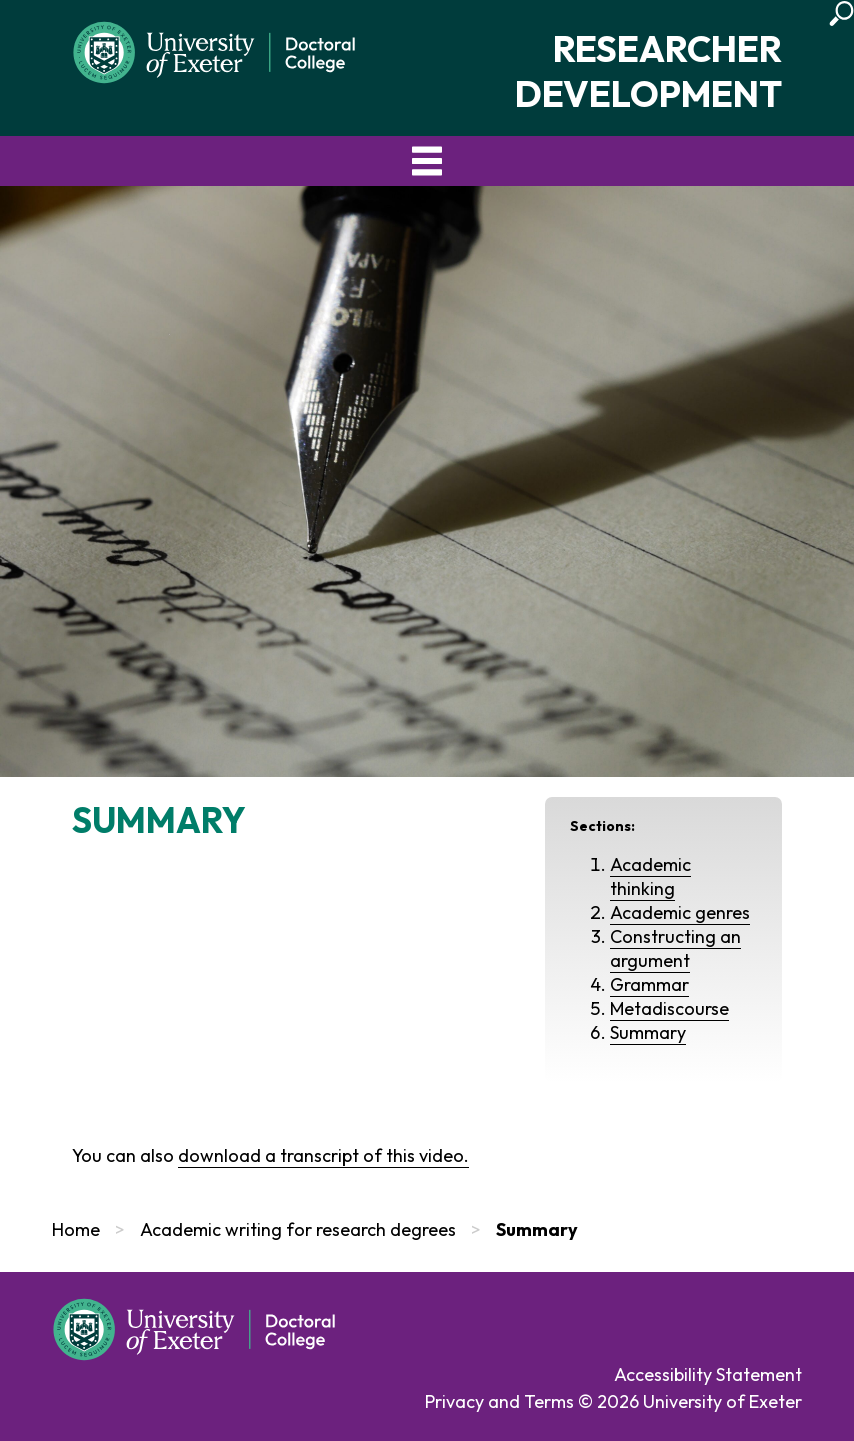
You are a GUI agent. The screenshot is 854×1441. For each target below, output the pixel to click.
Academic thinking (650, 876)
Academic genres (680, 912)
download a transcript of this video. (323, 1155)
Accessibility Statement (708, 1374)
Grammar (649, 984)
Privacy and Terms (499, 1401)
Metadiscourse (669, 1008)
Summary (648, 1032)
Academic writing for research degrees (298, 1229)
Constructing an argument (675, 948)
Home (76, 1229)
